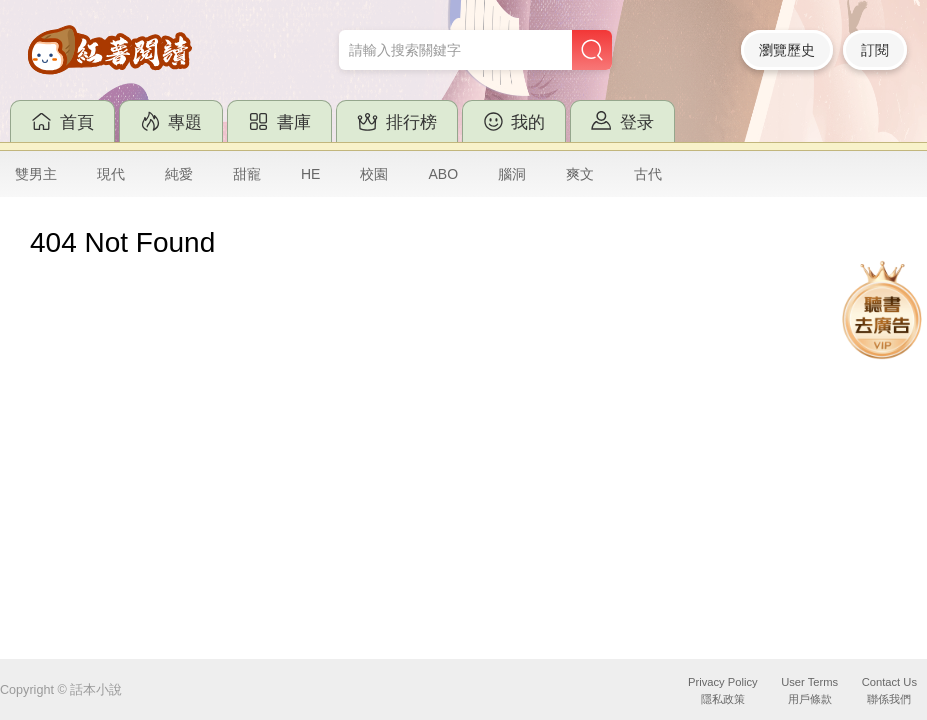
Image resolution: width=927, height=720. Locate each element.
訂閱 (875, 50)
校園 (374, 174)
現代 (111, 174)
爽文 (580, 174)
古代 (648, 174)
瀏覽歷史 (787, 50)
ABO (443, 174)
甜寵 (247, 174)
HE (310, 174)
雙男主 (36, 174)
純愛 (179, 174)
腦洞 (512, 174)
